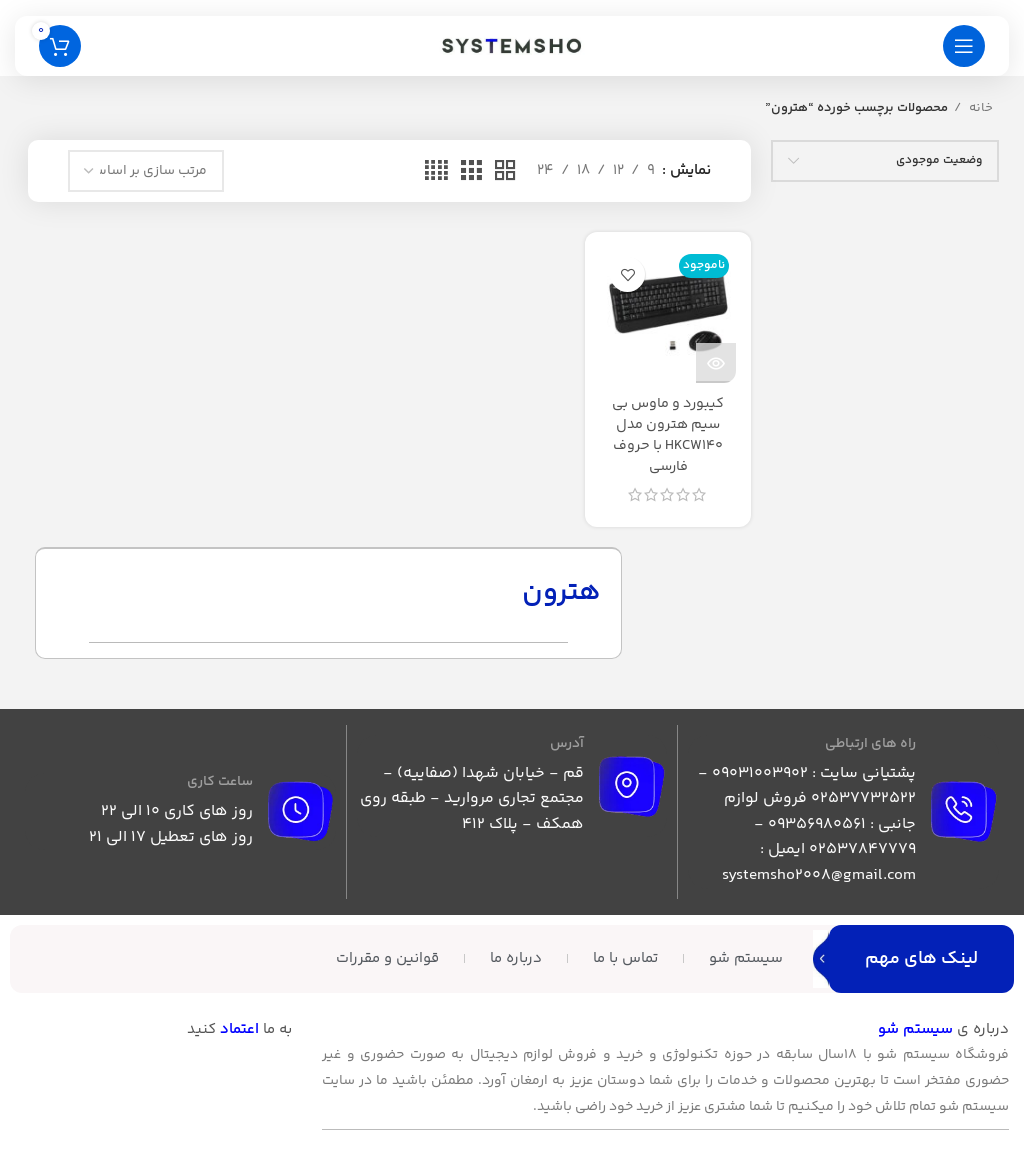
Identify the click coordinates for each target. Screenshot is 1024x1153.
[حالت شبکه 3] (471, 171)
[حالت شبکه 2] (505, 171)
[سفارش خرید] (146, 171)
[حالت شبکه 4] (436, 171)
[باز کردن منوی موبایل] (964, 46)
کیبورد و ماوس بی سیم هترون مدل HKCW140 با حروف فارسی (668, 435)
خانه (979, 108)
